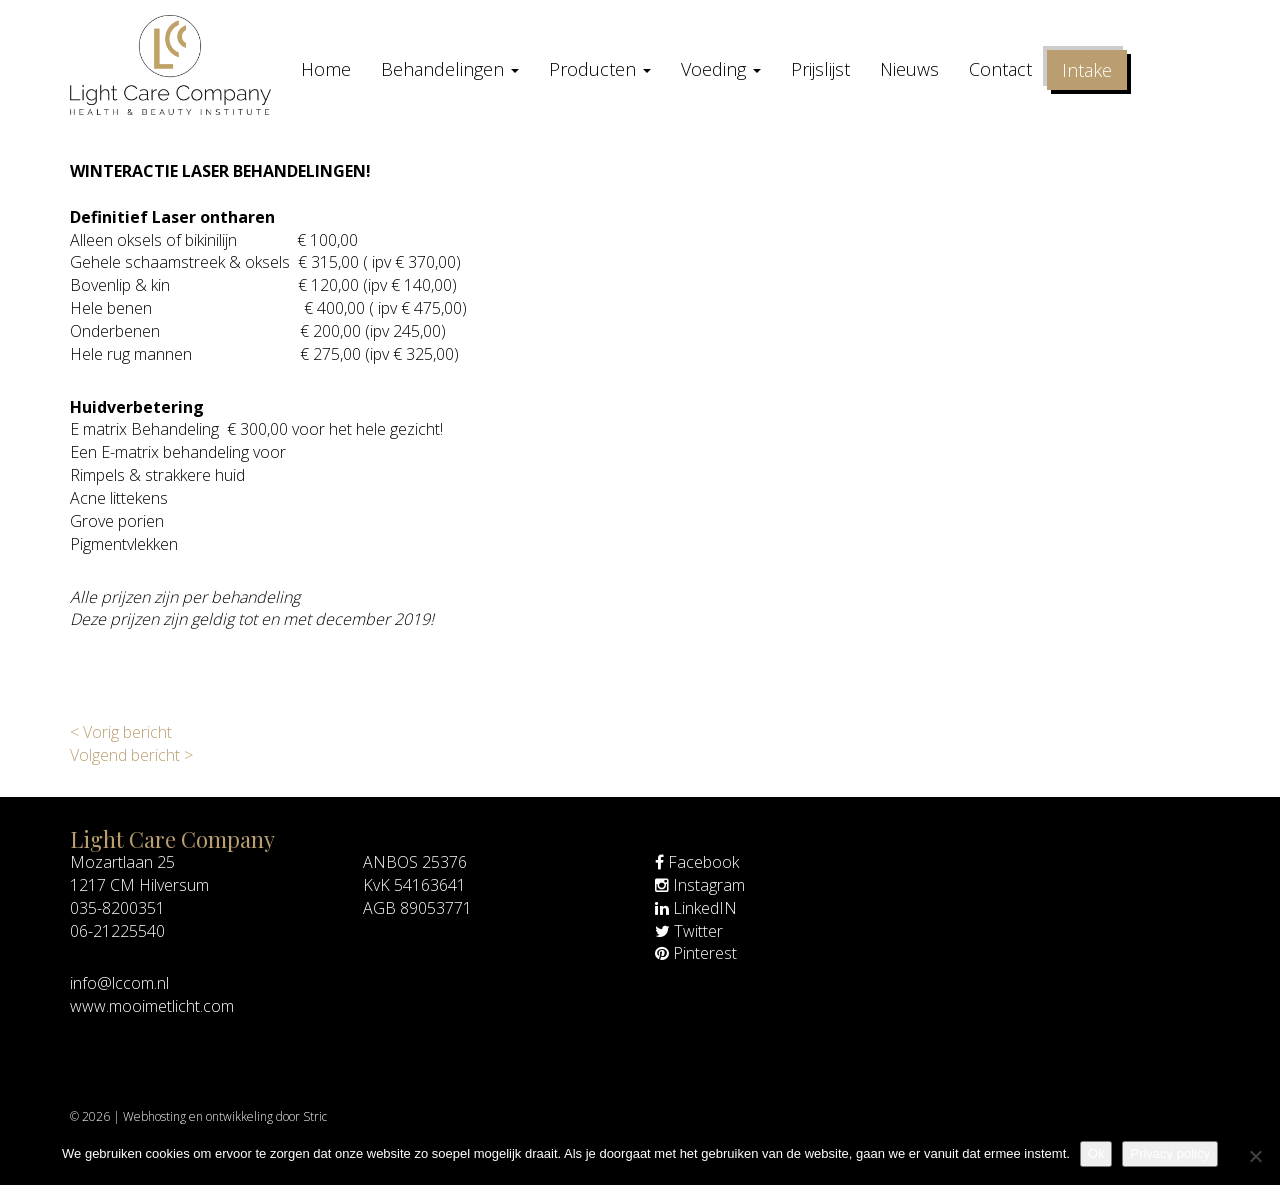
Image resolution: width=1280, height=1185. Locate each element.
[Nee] (1255, 1156)
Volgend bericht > (131, 755)
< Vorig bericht (121, 732)
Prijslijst (820, 69)
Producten (600, 69)
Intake (1087, 70)
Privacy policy (1169, 1153)
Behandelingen (450, 69)
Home (326, 69)
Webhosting (154, 1116)
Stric (315, 1116)
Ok (1096, 1153)
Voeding (721, 69)
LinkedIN (696, 908)
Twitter (689, 931)
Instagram (700, 885)
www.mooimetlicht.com (152, 1006)
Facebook (697, 862)
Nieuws (909, 69)
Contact (1000, 69)
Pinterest (696, 953)
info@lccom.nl (119, 983)
